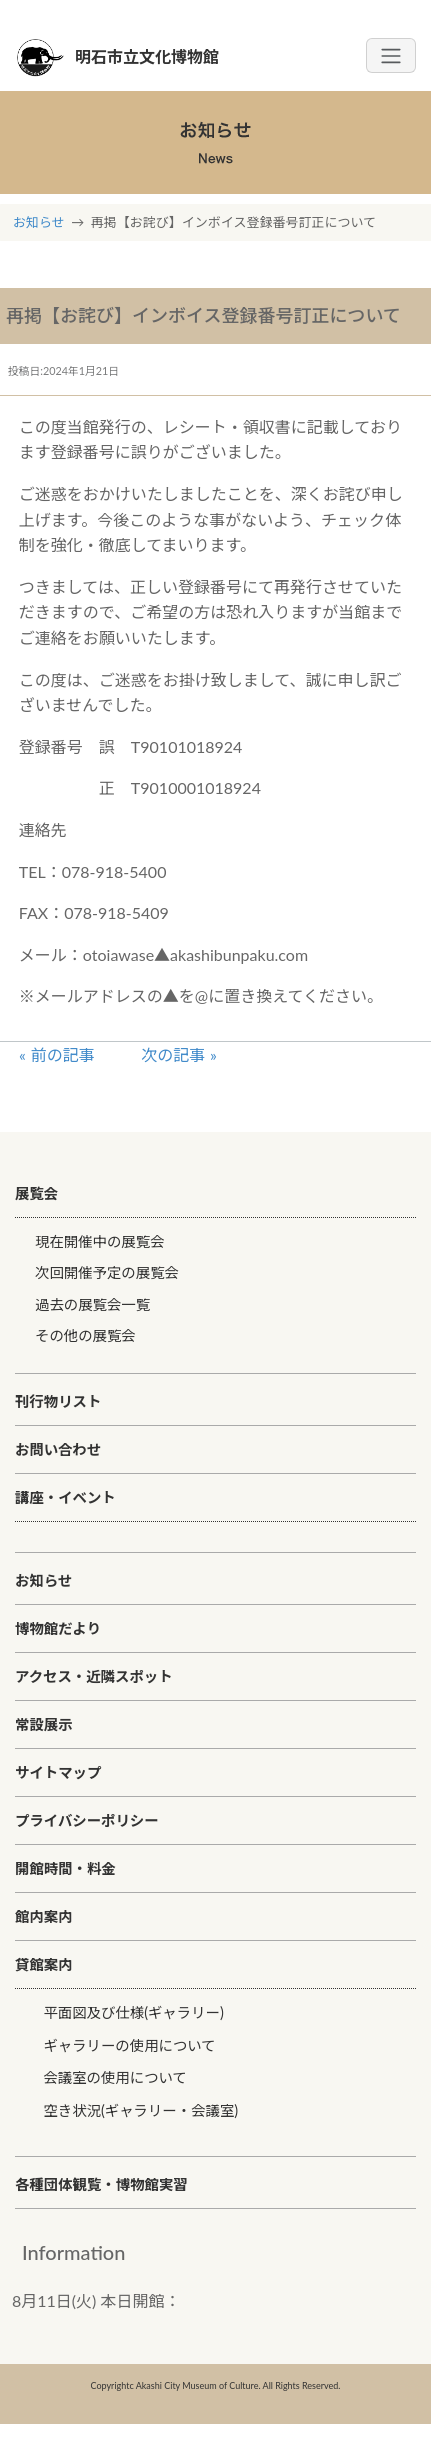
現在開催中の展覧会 (100, 1241)
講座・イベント (65, 1497)
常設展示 (44, 1724)
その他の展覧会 (85, 1335)
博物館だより (58, 1628)
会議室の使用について (114, 2077)
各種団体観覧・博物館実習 (101, 2184)
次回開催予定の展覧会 (107, 1272)
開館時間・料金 (65, 1868)
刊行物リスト (58, 1401)
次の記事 (173, 1054)
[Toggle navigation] (391, 55)
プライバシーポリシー (87, 1820)
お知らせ (39, 222)
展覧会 (36, 1193)
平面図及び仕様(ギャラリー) (133, 2012)
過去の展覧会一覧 (92, 1304)
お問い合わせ (58, 1449)
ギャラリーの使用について (129, 2045)
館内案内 (44, 1916)
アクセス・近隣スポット (94, 1676)
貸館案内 (44, 1964)
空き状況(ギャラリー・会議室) (140, 2110)
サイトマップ (58, 1772)
